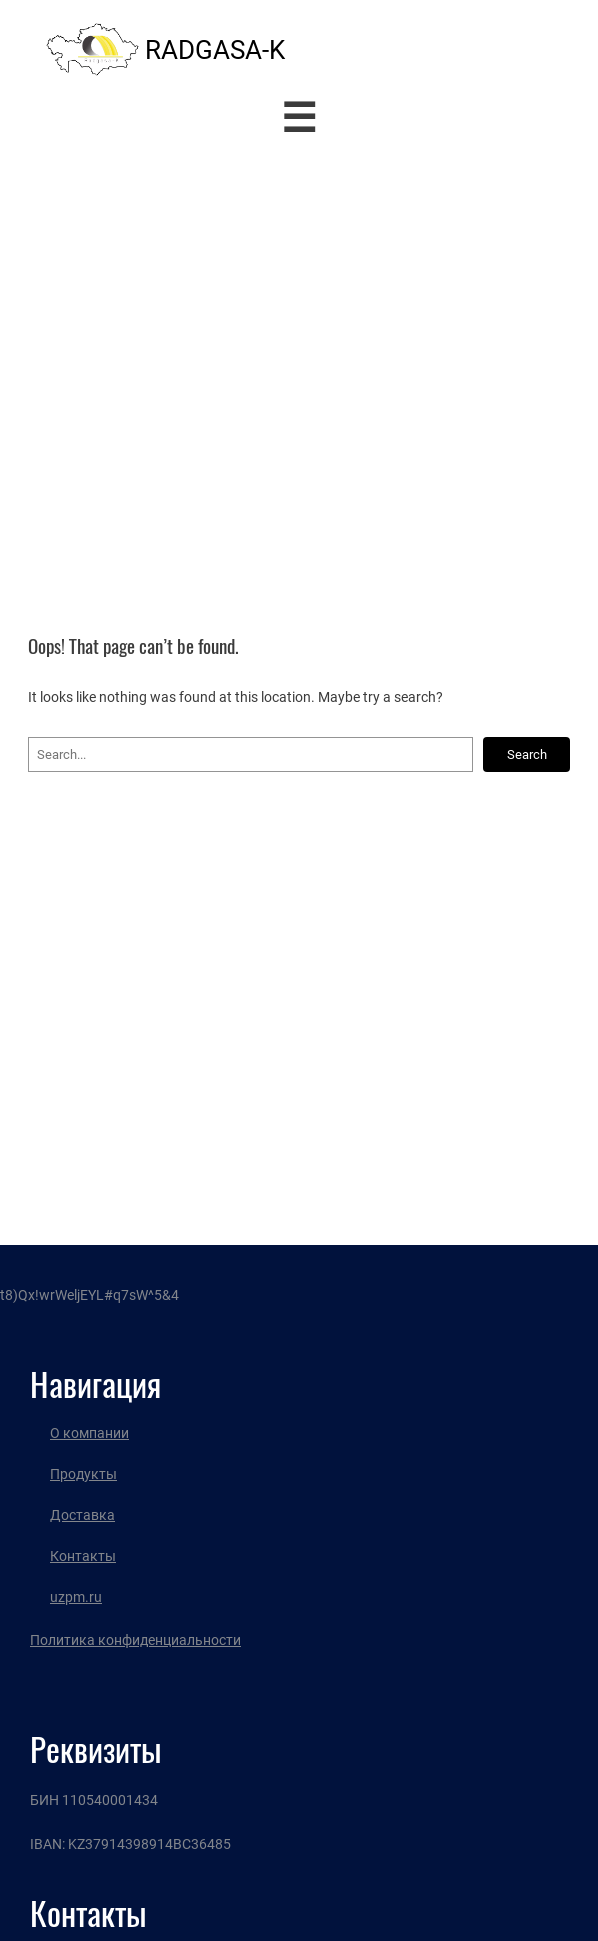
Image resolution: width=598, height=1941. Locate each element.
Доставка (82, 1515)
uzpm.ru (76, 1597)
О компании (89, 1433)
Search (527, 754)
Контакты (83, 1556)
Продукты (83, 1474)
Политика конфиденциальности (135, 1640)
